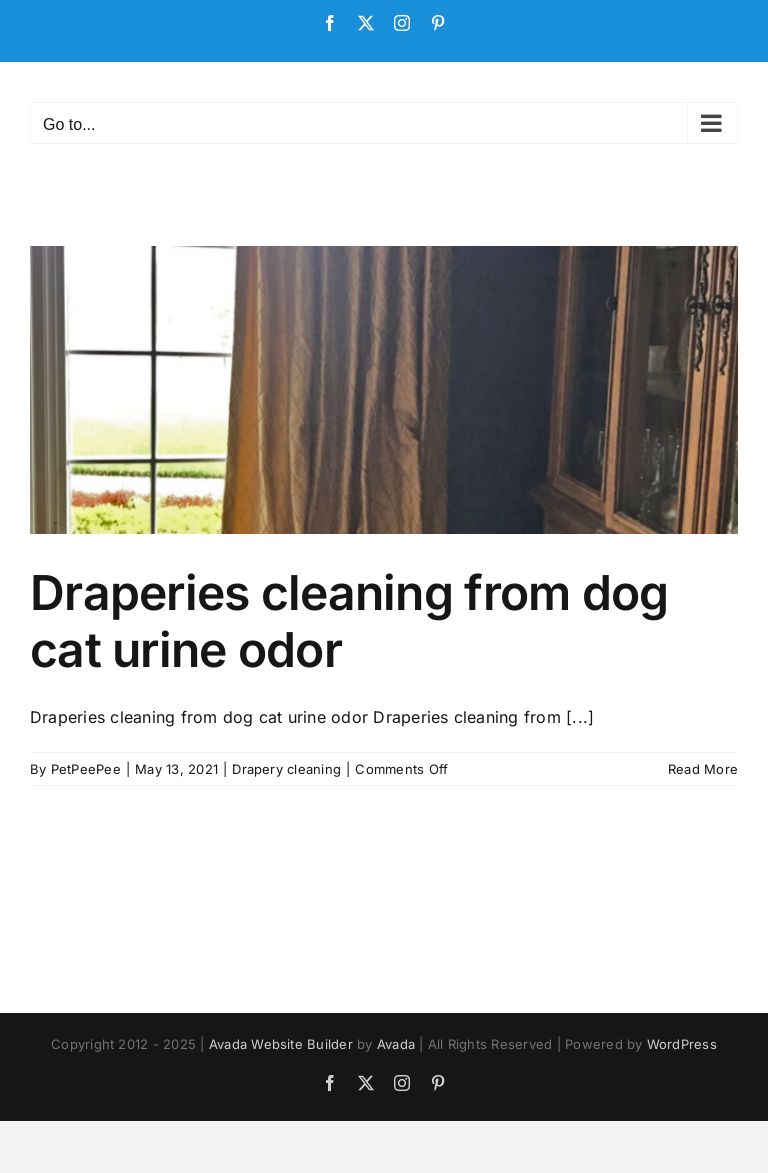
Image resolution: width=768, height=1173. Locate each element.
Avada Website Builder (281, 1044)
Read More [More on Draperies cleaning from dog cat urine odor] (703, 769)
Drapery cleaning (286, 769)
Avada (396, 1044)
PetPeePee (86, 769)
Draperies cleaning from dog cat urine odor (349, 621)
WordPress (682, 1044)
